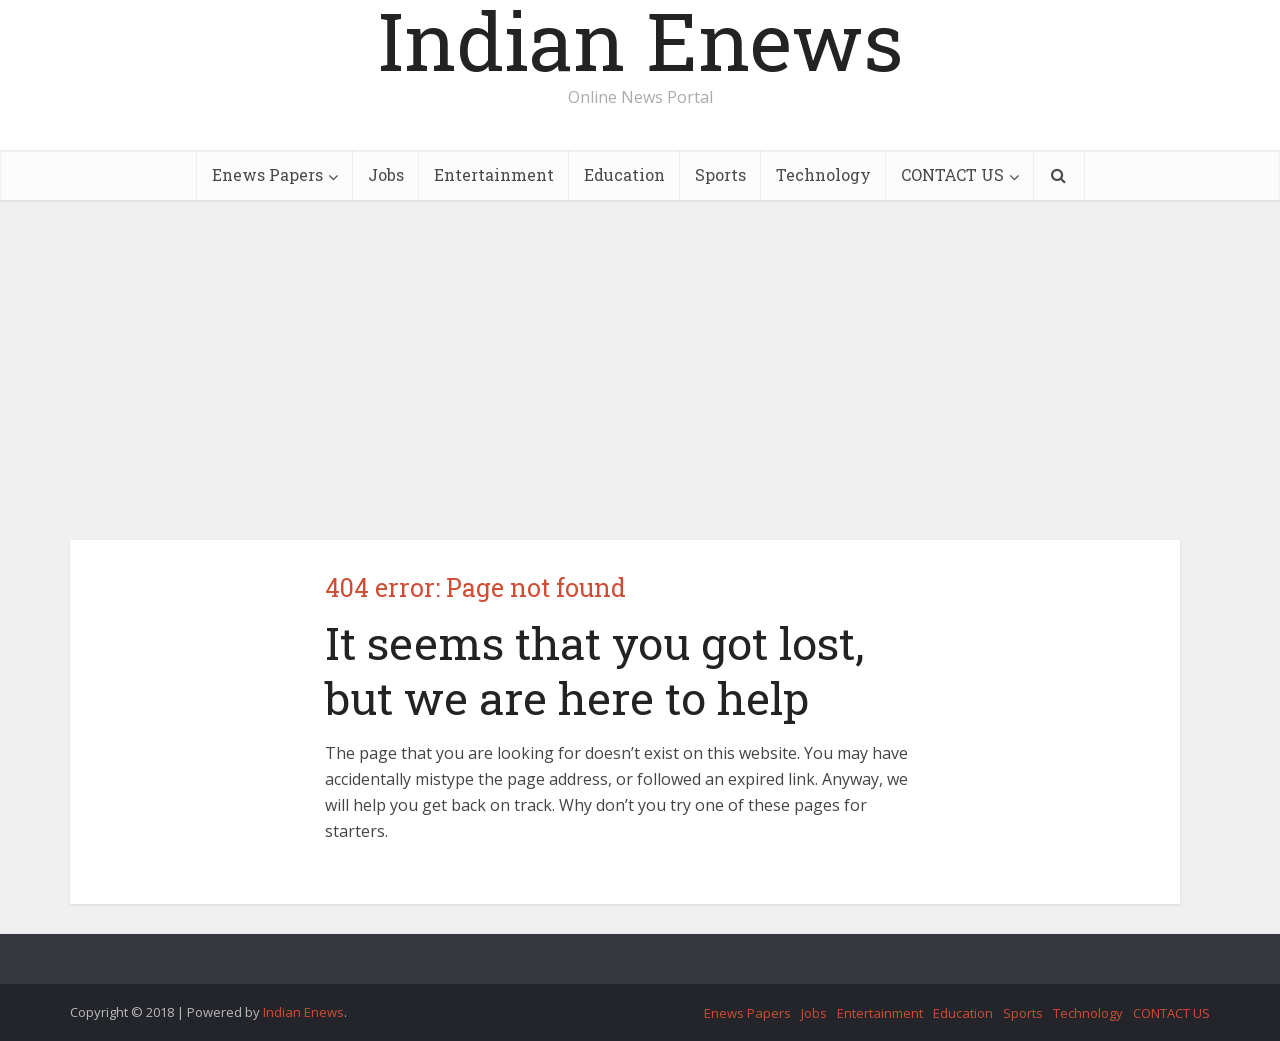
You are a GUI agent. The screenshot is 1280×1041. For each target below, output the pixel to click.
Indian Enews (640, 40)
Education (624, 174)
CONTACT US (952, 174)
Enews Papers (267, 174)
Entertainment (494, 174)
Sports (720, 174)
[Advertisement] (640, 370)
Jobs (386, 174)
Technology (823, 174)
